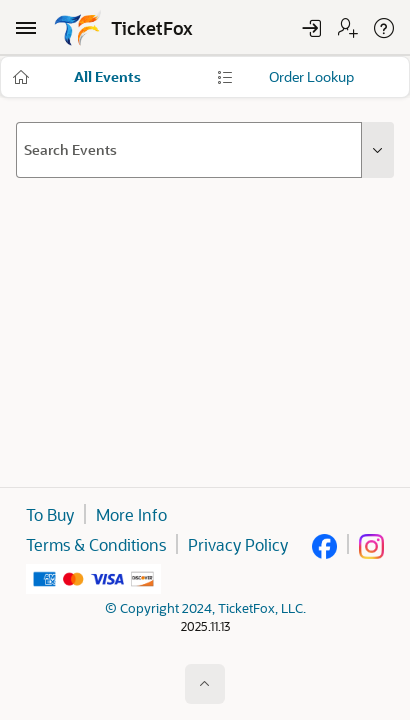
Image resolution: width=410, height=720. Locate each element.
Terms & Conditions (96, 544)
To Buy (50, 514)
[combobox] (189, 150)
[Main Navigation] (26, 28)
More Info (131, 514)
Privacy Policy (238, 544)
